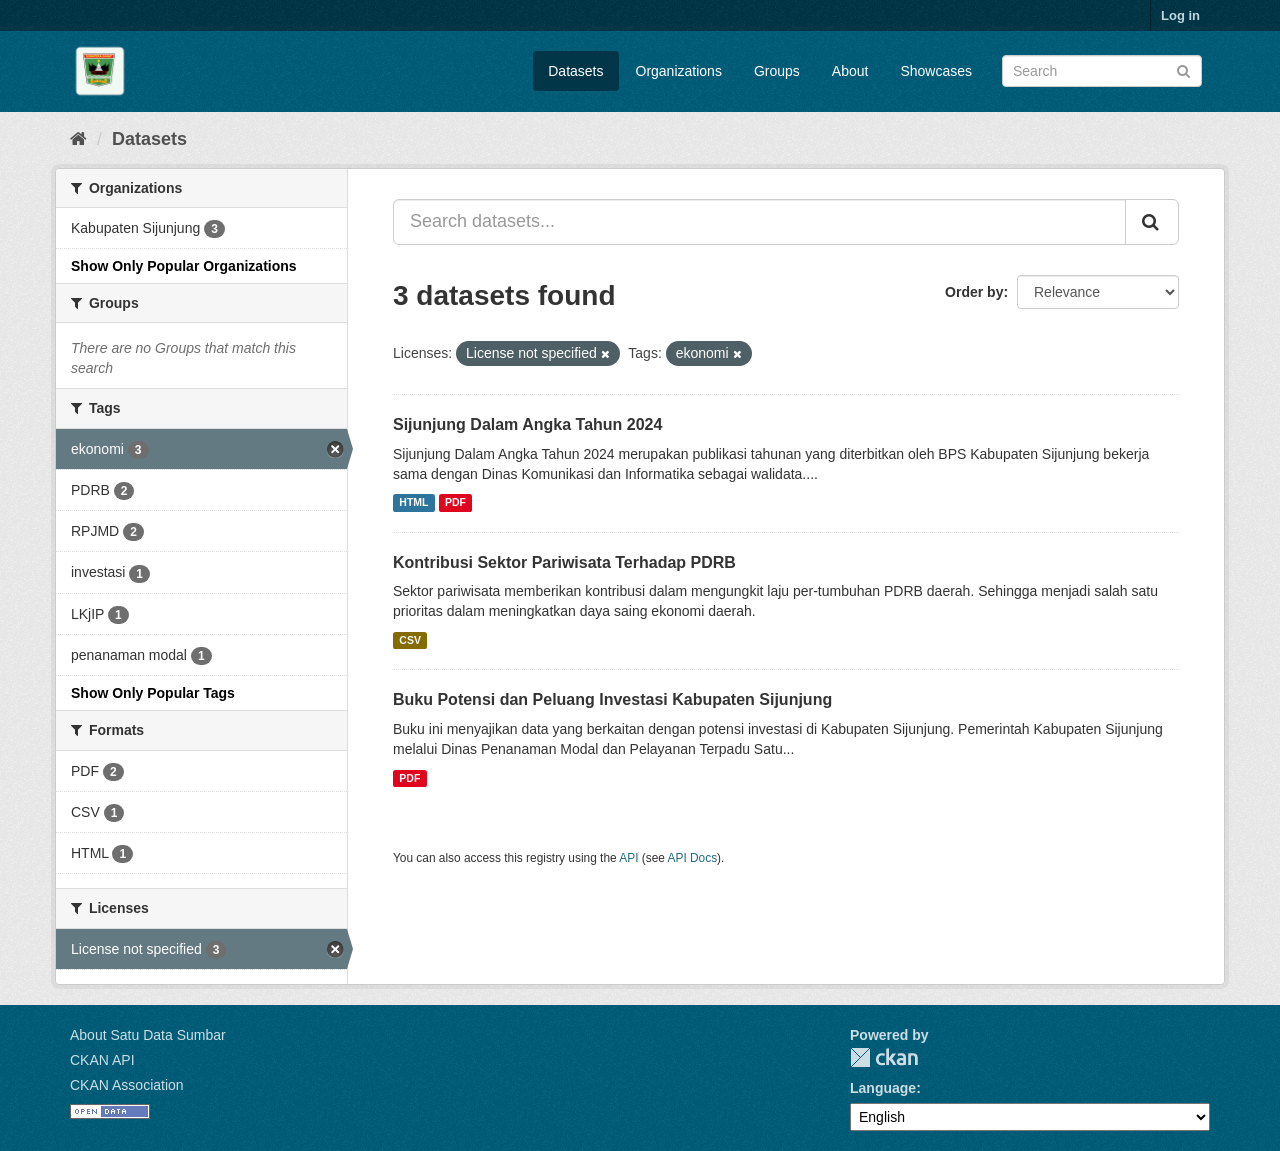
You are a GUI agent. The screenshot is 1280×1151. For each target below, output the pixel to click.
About (850, 71)
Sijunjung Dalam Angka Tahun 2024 (527, 424)
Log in (1180, 15)
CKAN (884, 1057)
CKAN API (102, 1060)
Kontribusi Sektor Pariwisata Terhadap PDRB (564, 562)
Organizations (679, 71)
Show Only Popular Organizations (184, 266)
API (628, 858)
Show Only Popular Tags (153, 693)
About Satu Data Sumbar (148, 1035)
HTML (413, 503)
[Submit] (1183, 69)
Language (883, 1088)
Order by (974, 292)
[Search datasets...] (759, 222)
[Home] (78, 139)
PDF (455, 503)
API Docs (693, 858)
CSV (410, 640)
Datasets (575, 71)
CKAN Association (127, 1085)
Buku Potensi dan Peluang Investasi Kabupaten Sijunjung (612, 699)
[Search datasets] (1102, 71)
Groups (777, 71)
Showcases (936, 71)
